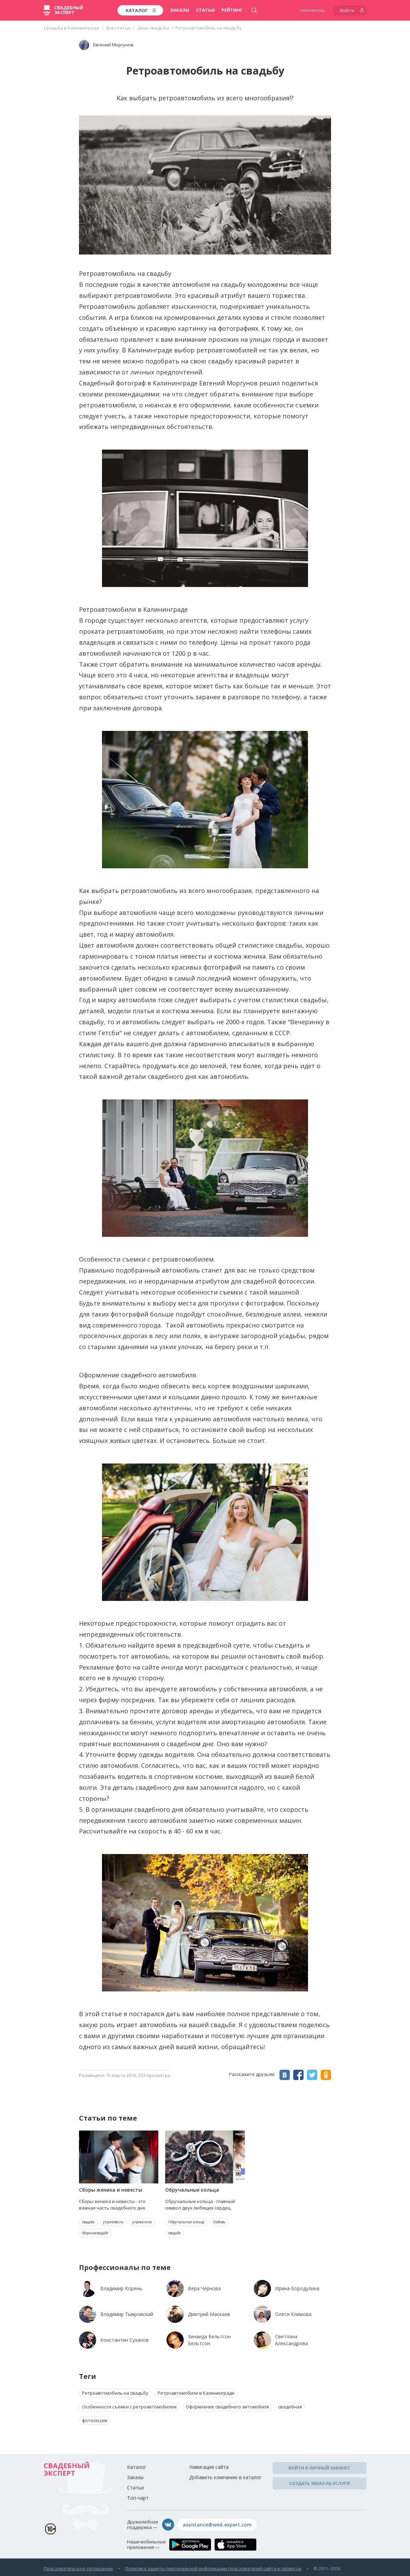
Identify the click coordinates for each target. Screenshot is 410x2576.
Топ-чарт (138, 2498)
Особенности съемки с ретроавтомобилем (129, 2407)
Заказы (179, 10)
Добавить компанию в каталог (225, 2477)
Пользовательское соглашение (78, 2568)
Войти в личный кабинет (319, 2468)
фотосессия (94, 2420)
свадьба (88, 2221)
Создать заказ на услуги (319, 2483)
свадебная (290, 2407)
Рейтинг (232, 10)
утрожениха (142, 2221)
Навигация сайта (209, 2467)
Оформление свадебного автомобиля (227, 2407)
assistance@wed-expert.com (217, 2524)
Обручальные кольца (186, 2221)
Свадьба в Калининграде (71, 28)
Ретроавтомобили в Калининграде (196, 2393)
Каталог (136, 2467)
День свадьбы (153, 28)
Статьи (205, 10)
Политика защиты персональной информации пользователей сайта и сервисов (213, 2568)
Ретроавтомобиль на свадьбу (115, 2393)
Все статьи (118, 28)
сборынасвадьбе (95, 2232)
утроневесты (113, 2221)
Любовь (219, 2221)
